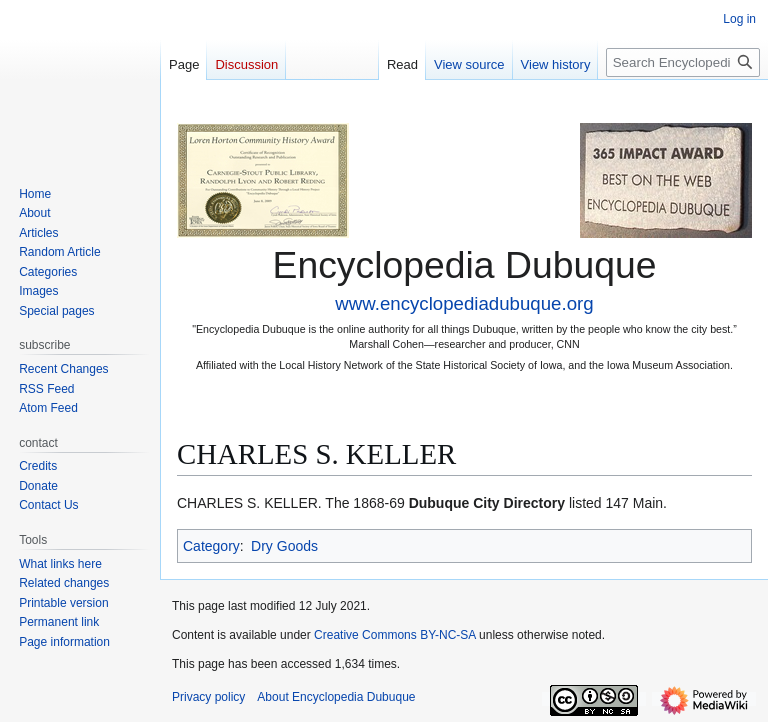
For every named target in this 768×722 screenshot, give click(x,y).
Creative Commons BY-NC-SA (395, 635)
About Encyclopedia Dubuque (336, 697)
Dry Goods (284, 546)
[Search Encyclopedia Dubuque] (683, 62)
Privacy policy (208, 697)
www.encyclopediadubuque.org (464, 303)
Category (211, 546)
